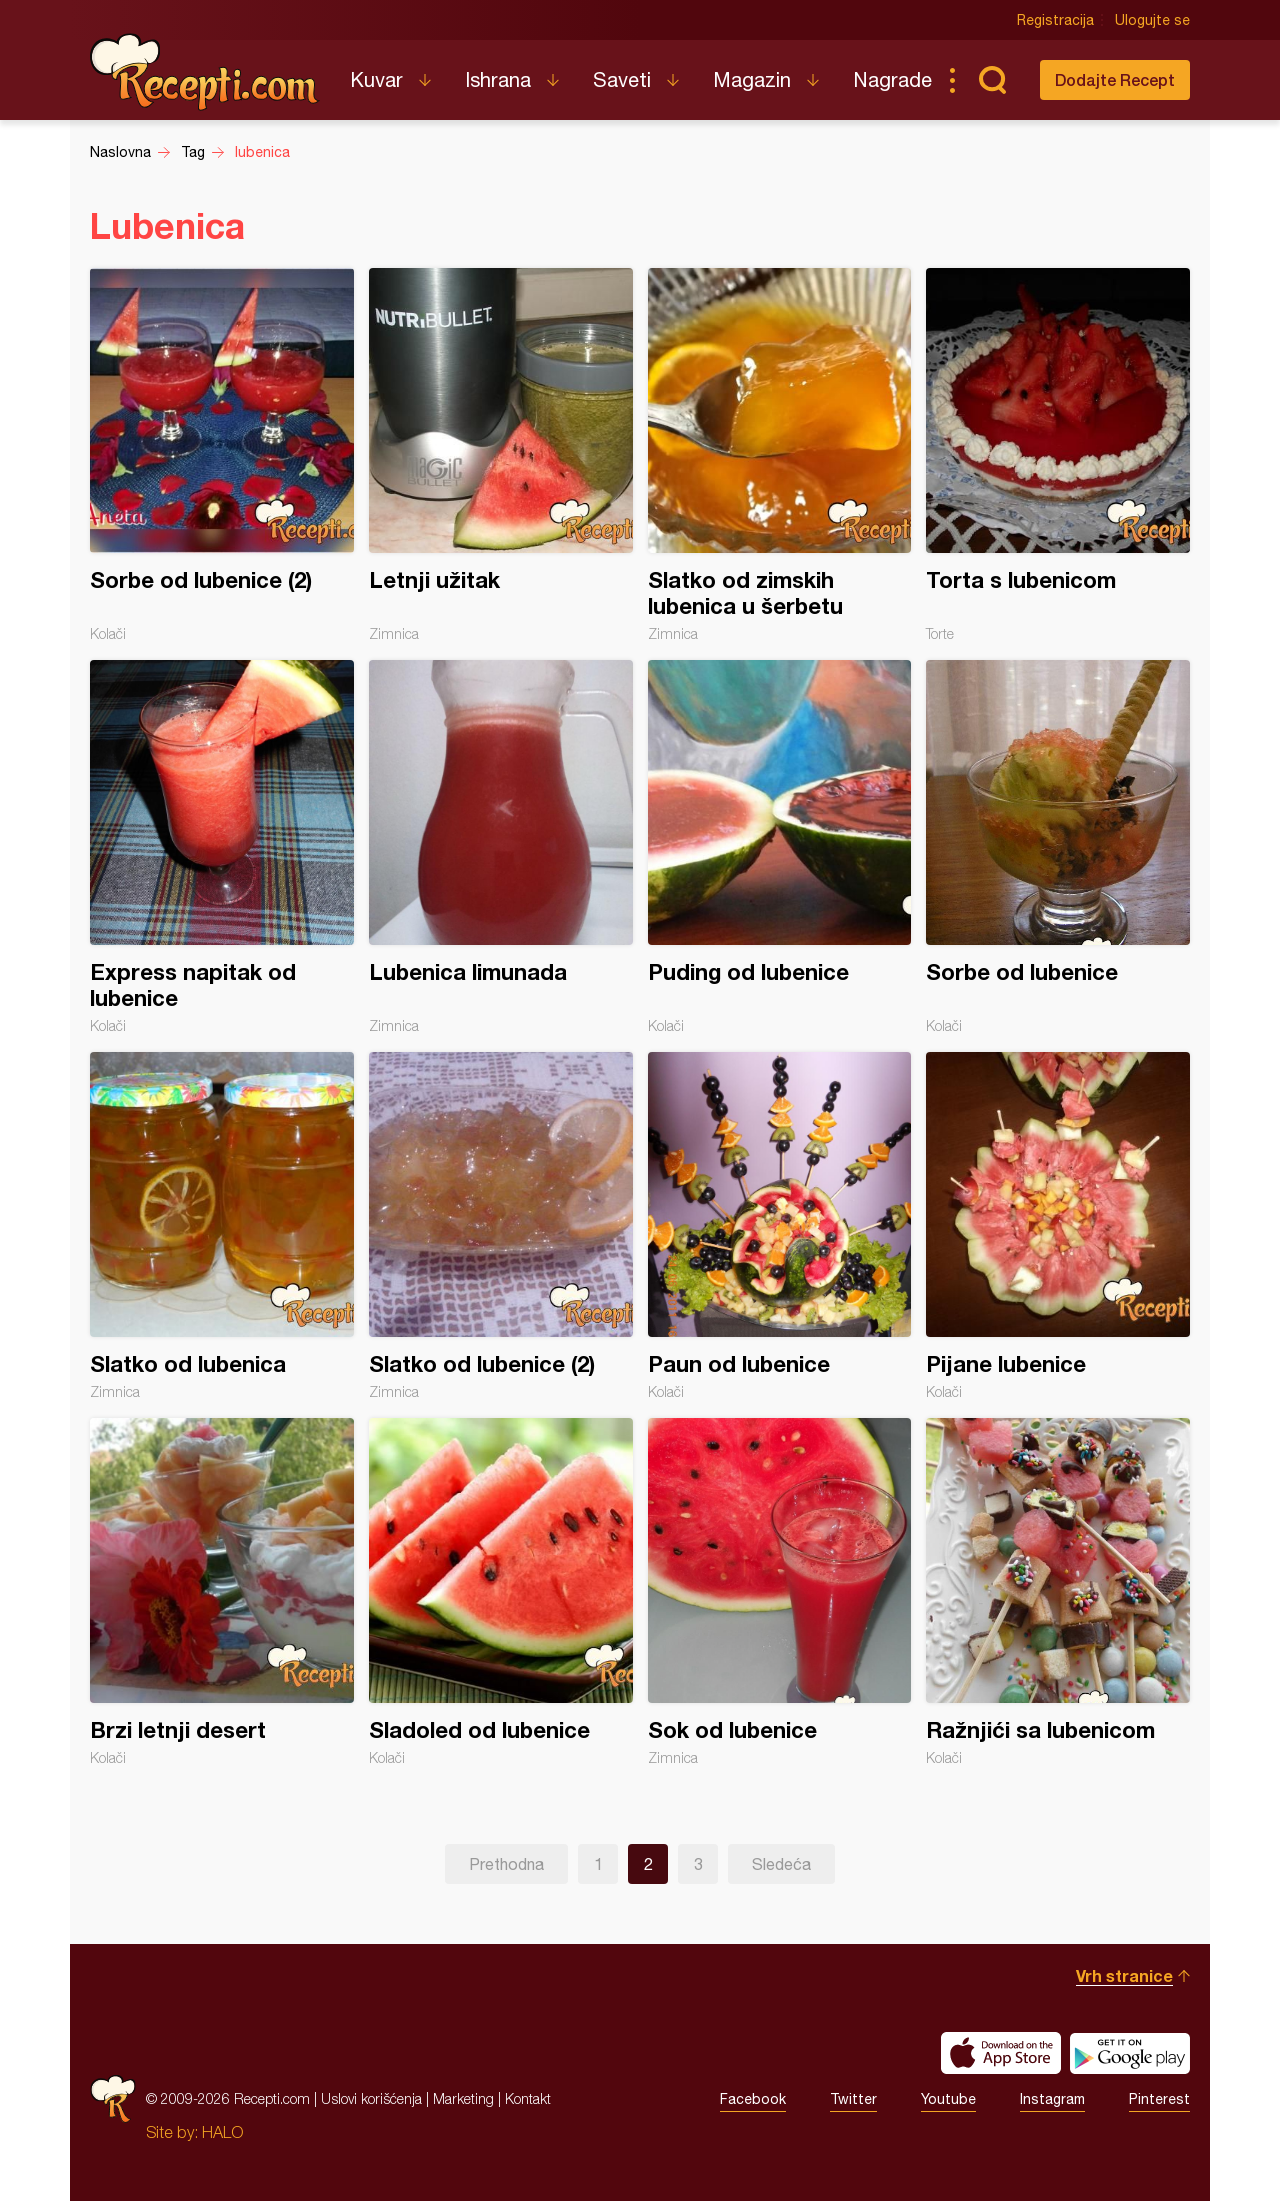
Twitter (853, 2099)
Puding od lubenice (780, 847)
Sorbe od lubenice (1058, 847)
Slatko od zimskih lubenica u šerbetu (780, 455)
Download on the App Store (1001, 2053)
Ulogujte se (1152, 20)
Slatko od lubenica (222, 1226)
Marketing (463, 2098)
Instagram (1052, 2099)
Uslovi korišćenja (371, 2098)
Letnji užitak (501, 455)
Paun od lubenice (780, 1226)
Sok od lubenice (780, 1592)
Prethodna (506, 1864)
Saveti (622, 79)
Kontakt (528, 2098)
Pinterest (1159, 2099)
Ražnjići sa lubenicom (1058, 1592)
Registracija (1055, 20)
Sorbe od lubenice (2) (222, 455)
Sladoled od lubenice (501, 1592)
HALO (222, 2132)
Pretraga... (992, 80)
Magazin (752, 79)
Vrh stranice (1124, 1975)
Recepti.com (205, 72)
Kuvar (376, 79)
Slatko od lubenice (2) (501, 1226)
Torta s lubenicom (1058, 455)
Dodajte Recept (1115, 79)
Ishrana (498, 79)
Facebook (753, 2099)
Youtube (948, 2099)
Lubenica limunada (501, 847)
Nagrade (892, 79)
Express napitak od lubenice (222, 847)
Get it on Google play (1130, 2053)
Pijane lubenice (1058, 1226)
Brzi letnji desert (222, 1592)
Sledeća (781, 1864)
